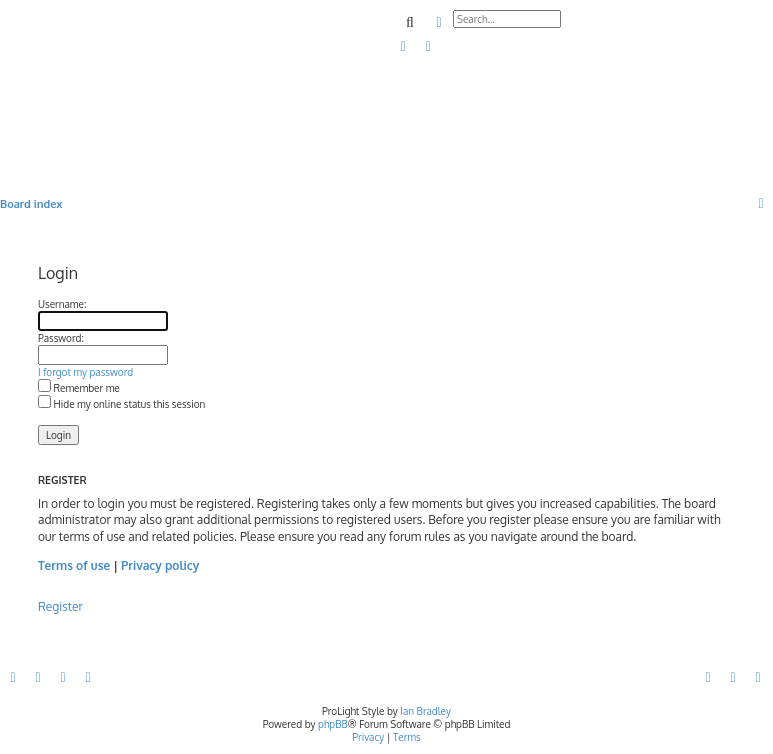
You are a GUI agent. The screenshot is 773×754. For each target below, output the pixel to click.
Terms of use (74, 565)
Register (60, 606)
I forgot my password (85, 372)
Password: (61, 338)
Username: (62, 304)
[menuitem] (404, 47)
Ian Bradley (425, 711)
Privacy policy (160, 565)
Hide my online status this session (121, 404)
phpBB (333, 724)
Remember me (79, 388)
